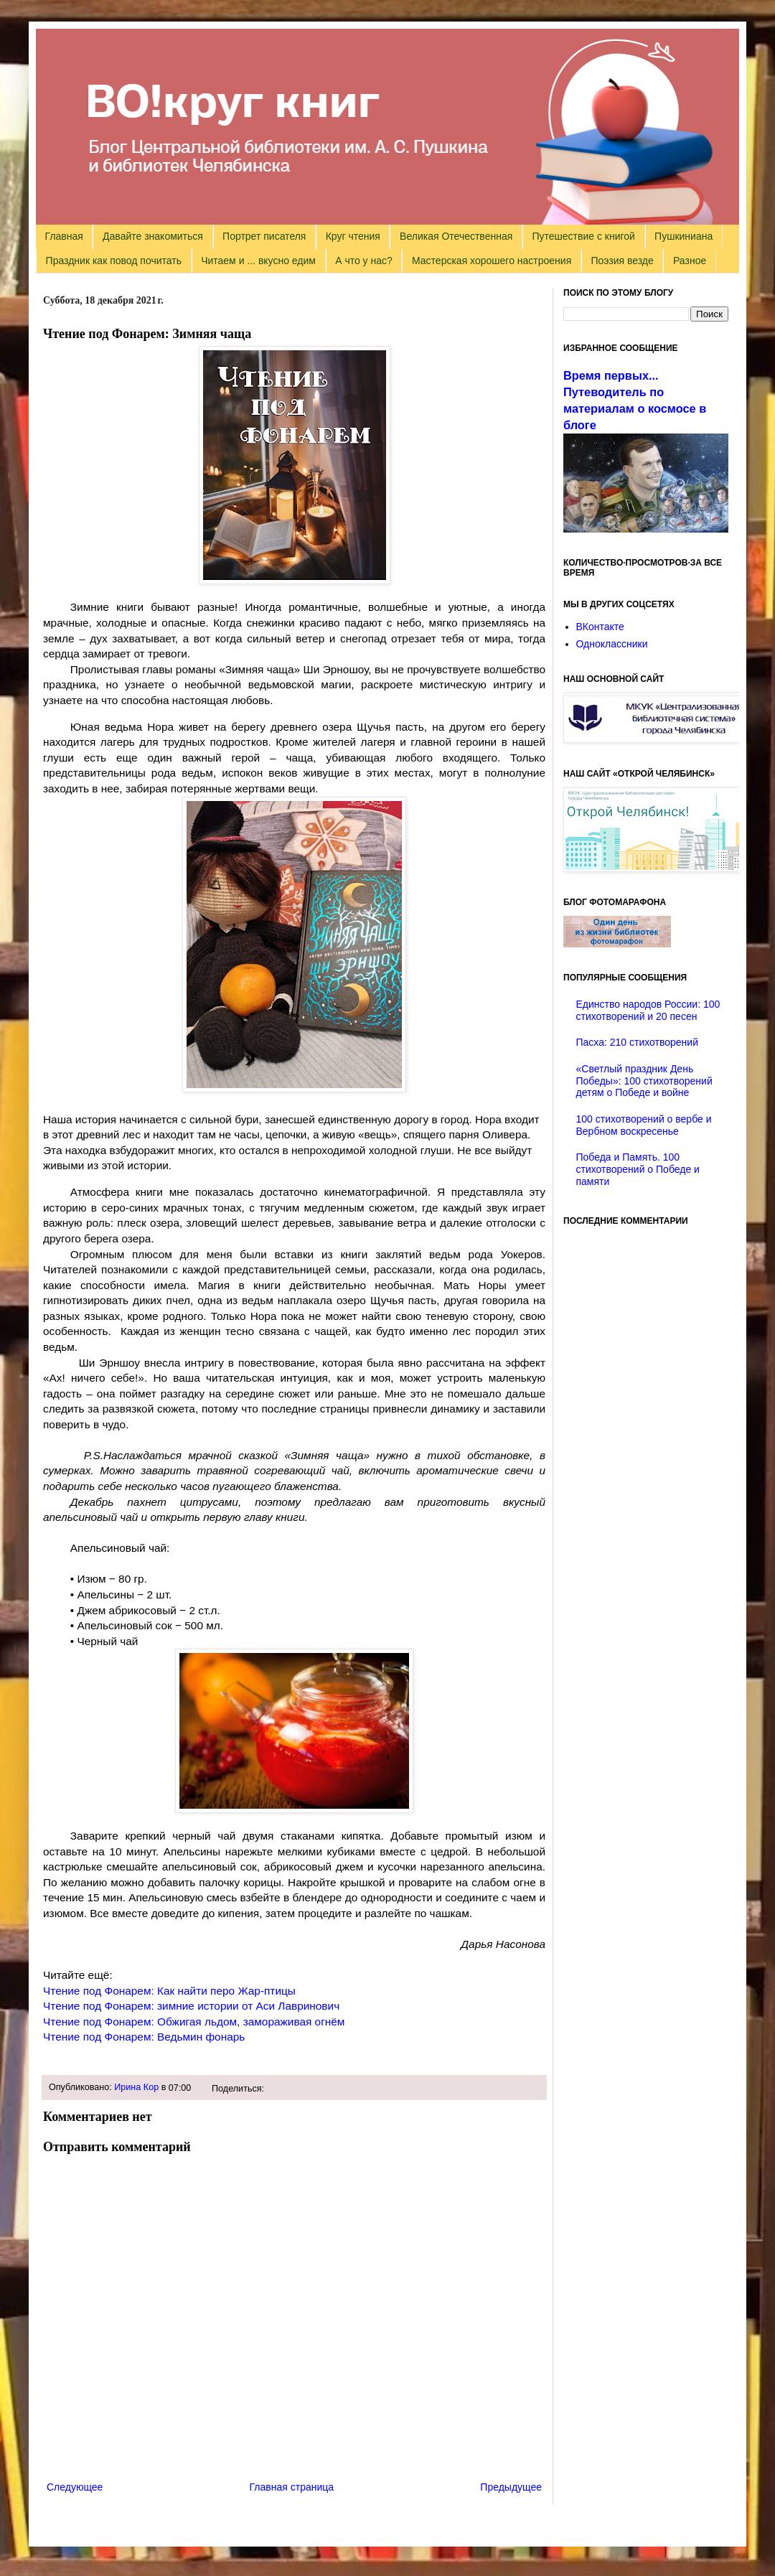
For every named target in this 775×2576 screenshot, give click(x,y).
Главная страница (292, 2487)
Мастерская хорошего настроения (491, 260)
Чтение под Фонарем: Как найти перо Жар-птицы (169, 1991)
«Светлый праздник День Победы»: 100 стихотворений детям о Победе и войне (644, 1081)
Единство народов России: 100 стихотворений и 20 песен (648, 1010)
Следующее (75, 2487)
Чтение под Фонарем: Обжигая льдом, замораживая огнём (193, 2021)
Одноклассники (612, 644)
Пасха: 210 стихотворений (637, 1042)
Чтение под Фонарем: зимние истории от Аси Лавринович (191, 2006)
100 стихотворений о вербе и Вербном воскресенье (644, 1125)
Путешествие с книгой (583, 236)
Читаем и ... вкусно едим (258, 260)
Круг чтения (353, 236)
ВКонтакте (600, 626)
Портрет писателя (264, 236)
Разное (689, 260)
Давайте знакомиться (153, 236)
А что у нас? (364, 260)
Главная (64, 236)
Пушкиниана (683, 236)
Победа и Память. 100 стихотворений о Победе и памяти (638, 1169)
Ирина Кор (136, 2087)
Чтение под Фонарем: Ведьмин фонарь (144, 2037)
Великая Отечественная (456, 236)
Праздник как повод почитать (114, 260)
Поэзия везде (622, 260)
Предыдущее (511, 2487)
